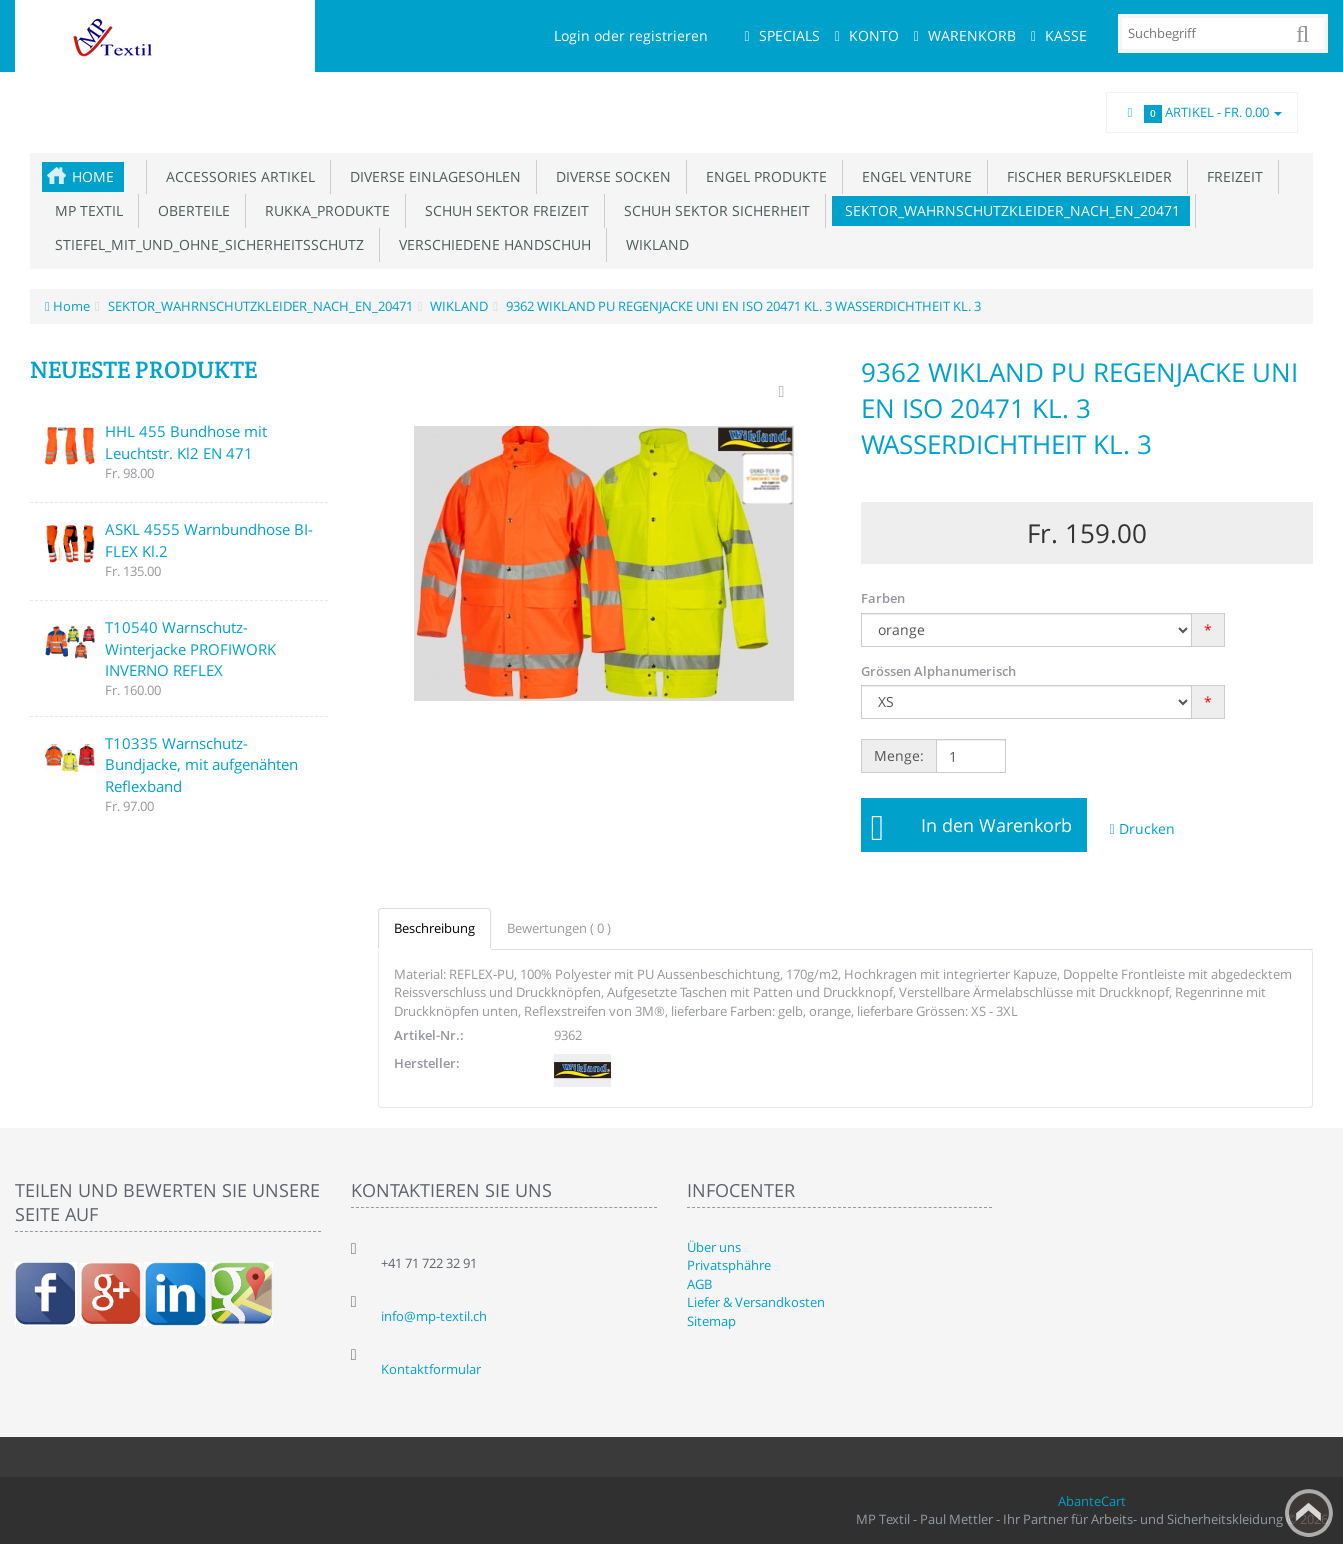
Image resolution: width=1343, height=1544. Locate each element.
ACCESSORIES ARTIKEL (236, 176)
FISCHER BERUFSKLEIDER (1085, 176)
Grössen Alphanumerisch (938, 671)
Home (93, 176)
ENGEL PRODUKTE (762, 176)
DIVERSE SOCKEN (609, 176)
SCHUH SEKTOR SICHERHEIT (713, 210)
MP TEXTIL (85, 210)
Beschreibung (434, 928)
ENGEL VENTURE (913, 176)
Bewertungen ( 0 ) (559, 928)
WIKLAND (653, 244)
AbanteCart (1092, 1501)
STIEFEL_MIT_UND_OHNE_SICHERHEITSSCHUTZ (205, 244)
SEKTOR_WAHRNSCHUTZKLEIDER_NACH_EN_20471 (1008, 210)
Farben (883, 598)
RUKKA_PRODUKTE (323, 210)
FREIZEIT (1231, 176)
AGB (699, 1284)
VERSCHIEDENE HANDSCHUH (491, 244)
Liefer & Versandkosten (756, 1302)
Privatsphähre (729, 1265)
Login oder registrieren (631, 35)
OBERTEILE (190, 210)
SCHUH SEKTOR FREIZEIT (503, 210)
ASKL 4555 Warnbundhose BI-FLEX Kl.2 (209, 539)
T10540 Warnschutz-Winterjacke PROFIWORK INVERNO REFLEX (190, 648)
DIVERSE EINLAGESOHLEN (431, 176)
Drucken (1142, 828)
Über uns (714, 1247)
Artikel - (1202, 113)
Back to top (1309, 1513)
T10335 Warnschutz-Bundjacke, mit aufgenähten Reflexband (201, 764)
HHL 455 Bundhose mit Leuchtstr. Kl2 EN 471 (186, 441)
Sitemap (711, 1321)
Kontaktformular (431, 1369)
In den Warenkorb (996, 825)
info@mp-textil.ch (434, 1316)
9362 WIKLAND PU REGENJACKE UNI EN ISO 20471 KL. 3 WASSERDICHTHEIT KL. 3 (742, 306)
